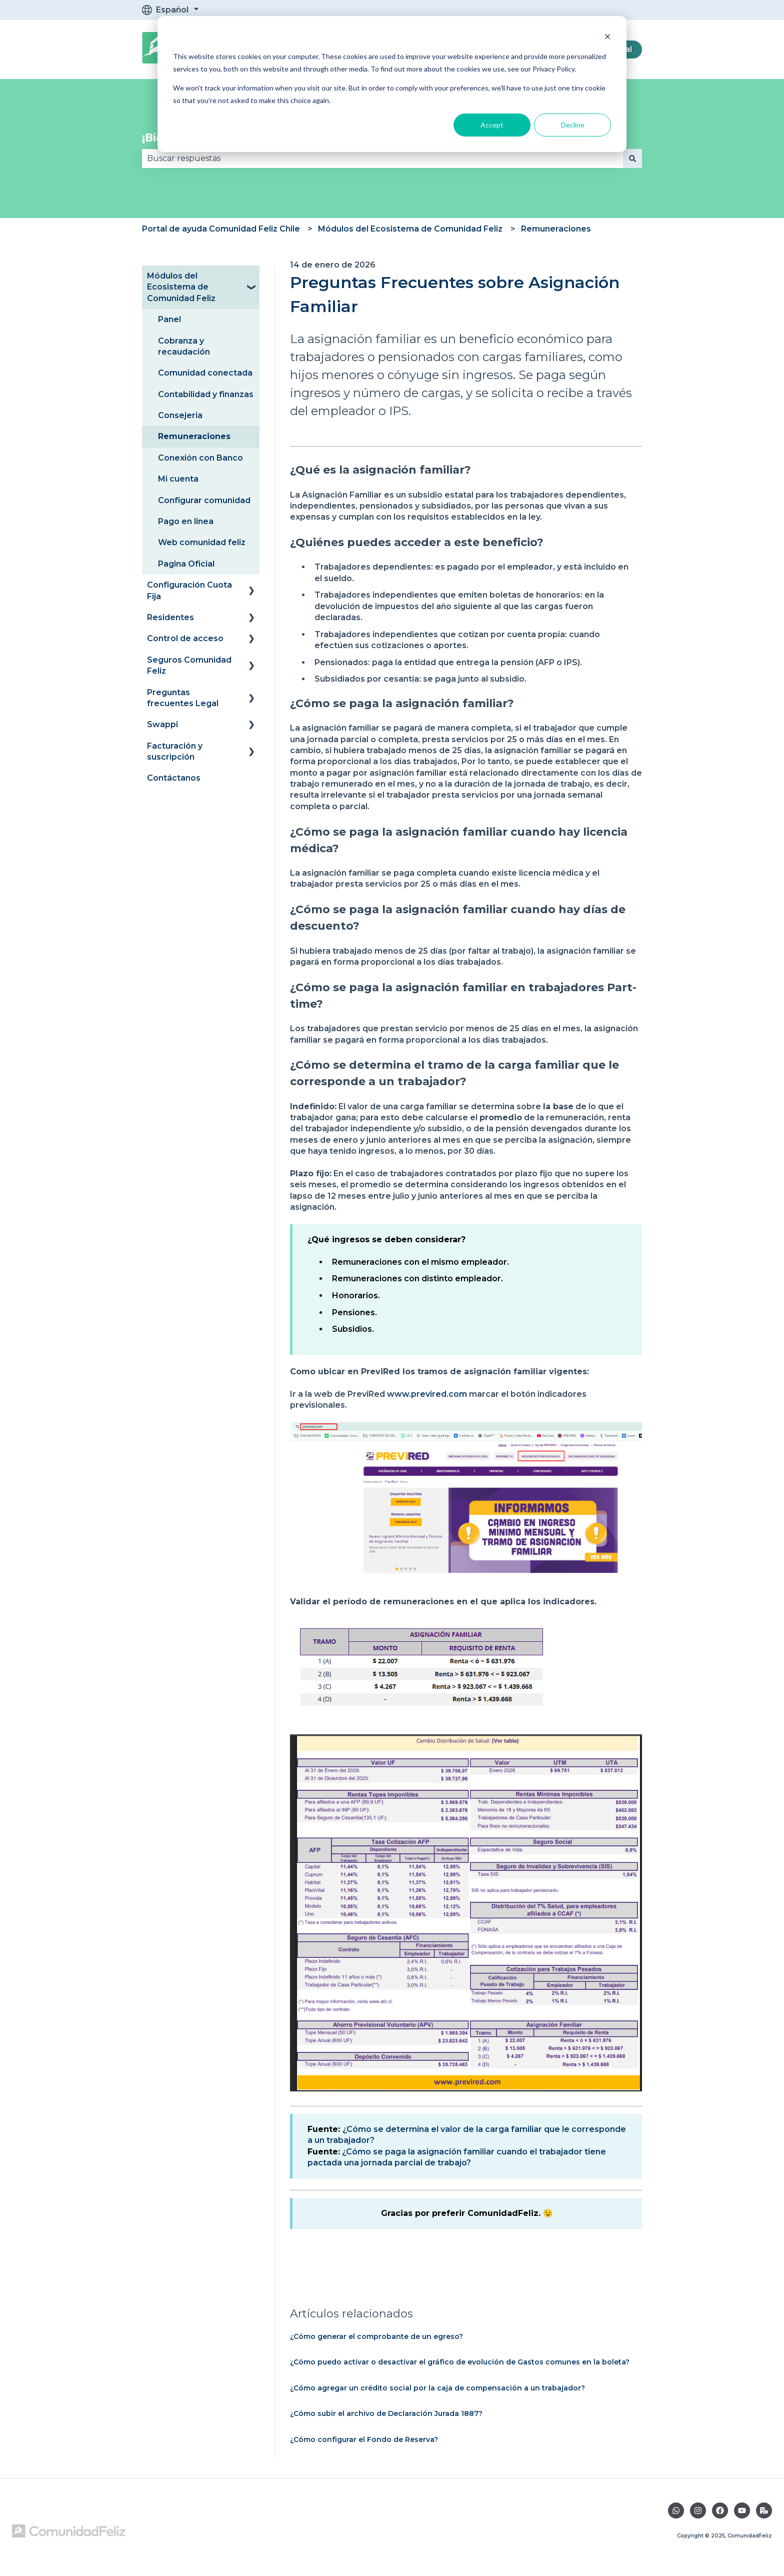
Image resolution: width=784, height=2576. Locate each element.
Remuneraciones (556, 229)
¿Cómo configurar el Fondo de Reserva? (364, 2439)
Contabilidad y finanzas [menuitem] (206, 394)
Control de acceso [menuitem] (185, 638)
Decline (572, 125)
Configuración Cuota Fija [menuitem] (189, 590)
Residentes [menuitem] (170, 617)
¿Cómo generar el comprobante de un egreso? (376, 2336)
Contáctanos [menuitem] (173, 778)
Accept (492, 125)
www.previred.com (427, 1394)
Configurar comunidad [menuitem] (204, 500)
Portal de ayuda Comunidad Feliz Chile (221, 229)
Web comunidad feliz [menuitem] (202, 542)
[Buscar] (632, 158)
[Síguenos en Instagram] (698, 2510)
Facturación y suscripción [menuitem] (174, 751)
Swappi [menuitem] (162, 724)
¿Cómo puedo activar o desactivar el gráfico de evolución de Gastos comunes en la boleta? (460, 2361)
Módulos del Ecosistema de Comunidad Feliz (410, 229)
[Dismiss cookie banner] (607, 38)
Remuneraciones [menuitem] (194, 436)
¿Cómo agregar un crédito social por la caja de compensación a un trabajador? (437, 2387)
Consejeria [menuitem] (180, 415)
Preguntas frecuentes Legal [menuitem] (182, 698)
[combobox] (382, 158)
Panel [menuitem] (169, 319)
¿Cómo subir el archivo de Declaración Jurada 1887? (386, 2413)
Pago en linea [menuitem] (186, 521)
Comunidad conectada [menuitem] (205, 373)
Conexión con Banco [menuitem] (200, 458)
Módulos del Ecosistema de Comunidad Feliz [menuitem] (181, 287)
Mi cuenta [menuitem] (178, 479)
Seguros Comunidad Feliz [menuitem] (189, 665)
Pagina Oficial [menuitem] (186, 564)
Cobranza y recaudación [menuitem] (184, 346)
